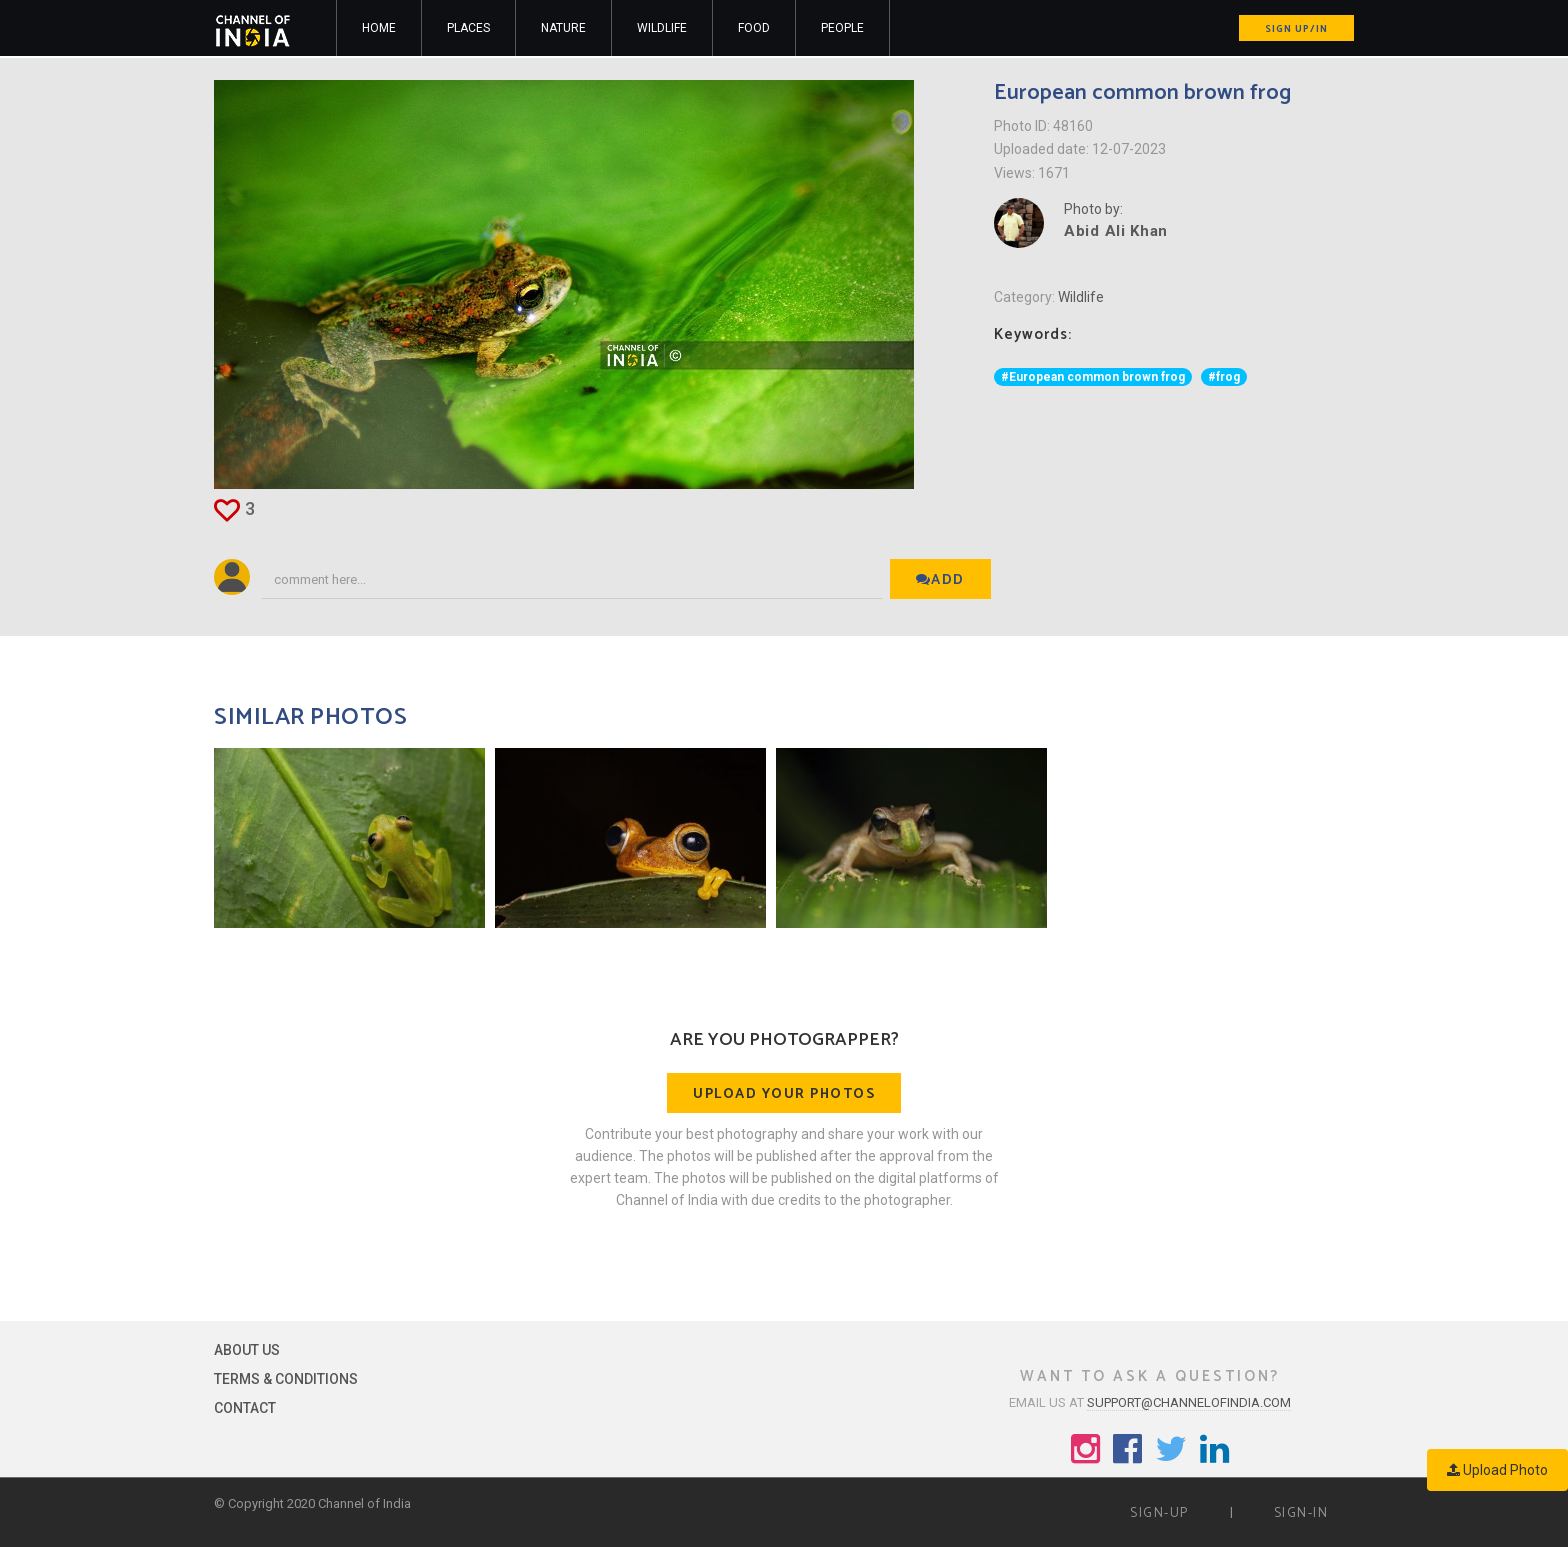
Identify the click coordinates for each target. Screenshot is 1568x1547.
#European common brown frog (1093, 377)
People (842, 28)
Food (754, 28)
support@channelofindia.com (1189, 1402)
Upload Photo (1497, 1470)
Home (379, 28)
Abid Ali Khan (1116, 231)
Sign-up (1159, 1513)
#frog (1224, 377)
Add (940, 580)
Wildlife (662, 28)
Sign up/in (1296, 29)
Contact (245, 1408)
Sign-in (1301, 1513)
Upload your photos (784, 1094)
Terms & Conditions (286, 1379)
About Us (247, 1350)
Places (468, 28)
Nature (563, 28)
